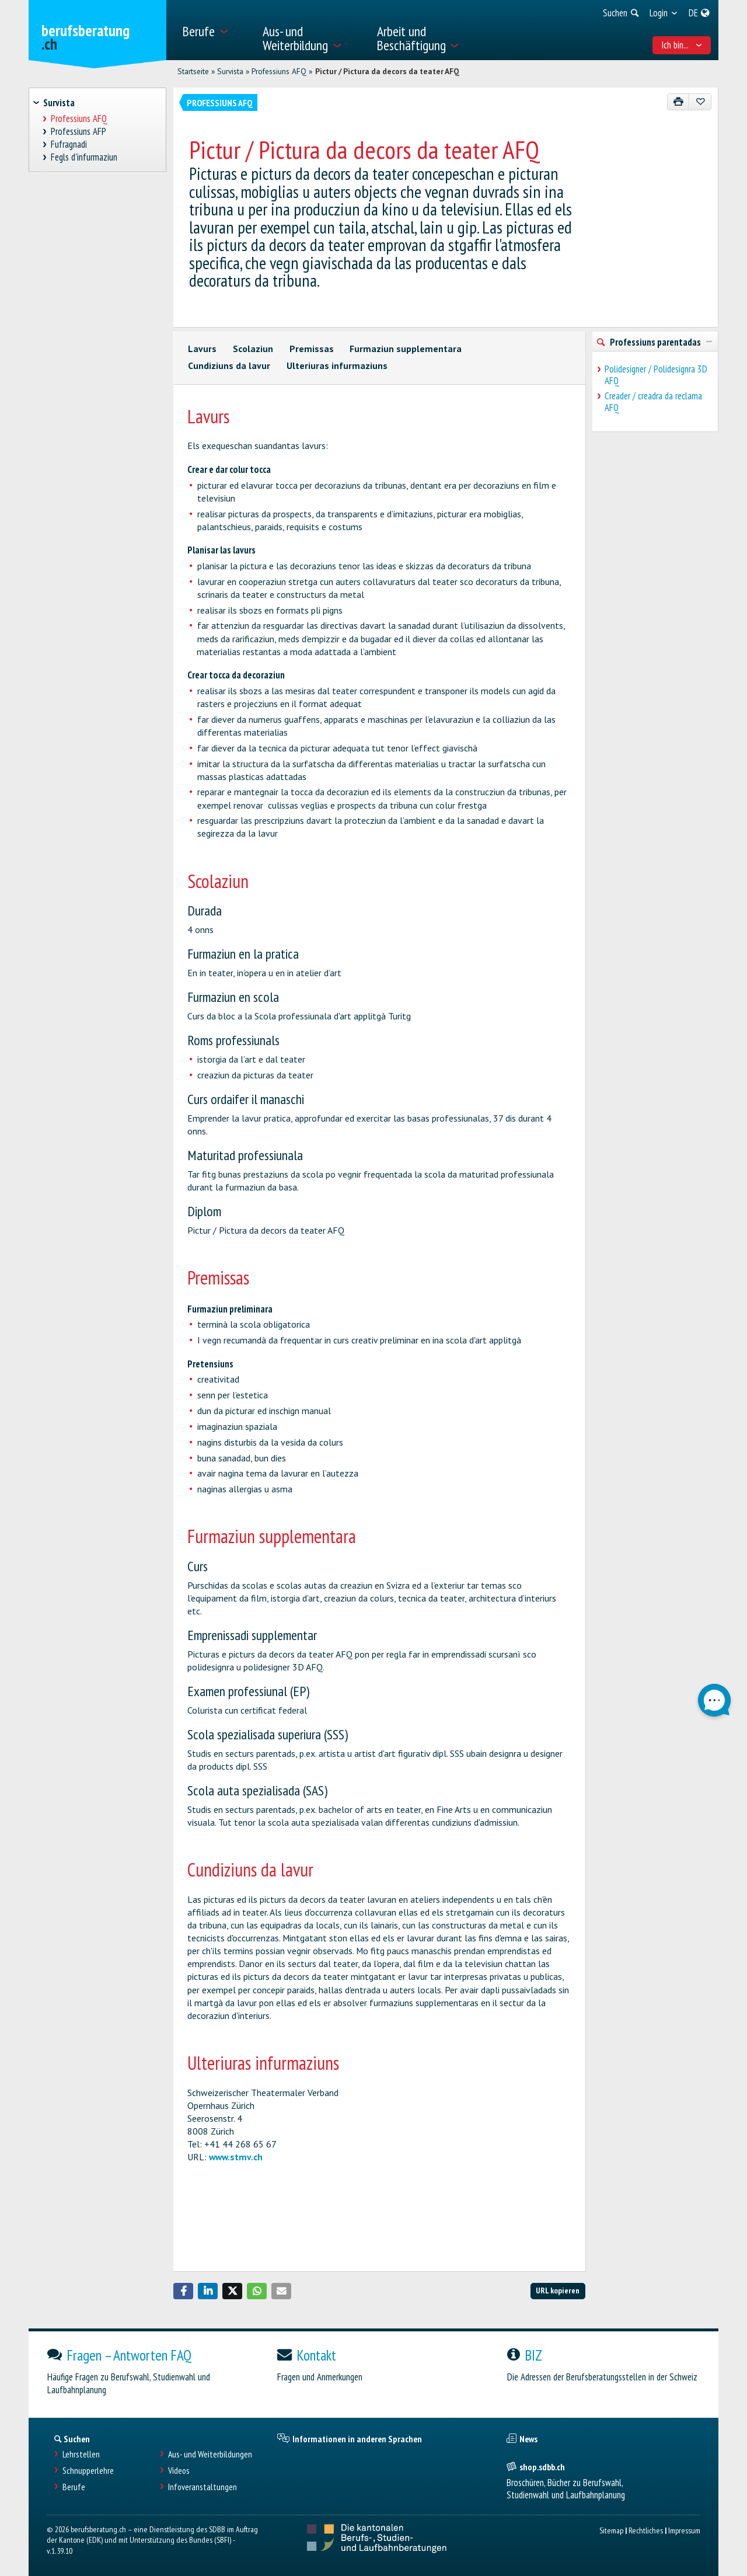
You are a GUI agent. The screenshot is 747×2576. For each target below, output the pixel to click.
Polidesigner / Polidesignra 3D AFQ (656, 375)
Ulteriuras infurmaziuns (337, 365)
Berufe (73, 2487)
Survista (230, 71)
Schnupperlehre (88, 2470)
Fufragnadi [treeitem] (69, 144)
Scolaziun (253, 348)
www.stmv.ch (236, 2157)
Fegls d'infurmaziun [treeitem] (84, 157)
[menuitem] (215, 30)
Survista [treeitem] (59, 102)
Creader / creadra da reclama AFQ (653, 401)
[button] (183, 2291)
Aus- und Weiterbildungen (210, 2454)
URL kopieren (558, 2290)
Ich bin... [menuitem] (682, 45)
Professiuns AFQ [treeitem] (79, 119)
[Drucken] (678, 102)
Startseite (193, 71)
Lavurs (202, 348)
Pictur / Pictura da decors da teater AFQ (387, 71)
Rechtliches (646, 2530)
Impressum (684, 2530)
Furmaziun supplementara (406, 348)
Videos (179, 2470)
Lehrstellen (81, 2454)
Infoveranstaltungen (202, 2487)
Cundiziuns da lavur (229, 365)
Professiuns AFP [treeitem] (79, 132)
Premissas (311, 348)
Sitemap (611, 2530)
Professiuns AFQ (279, 71)
